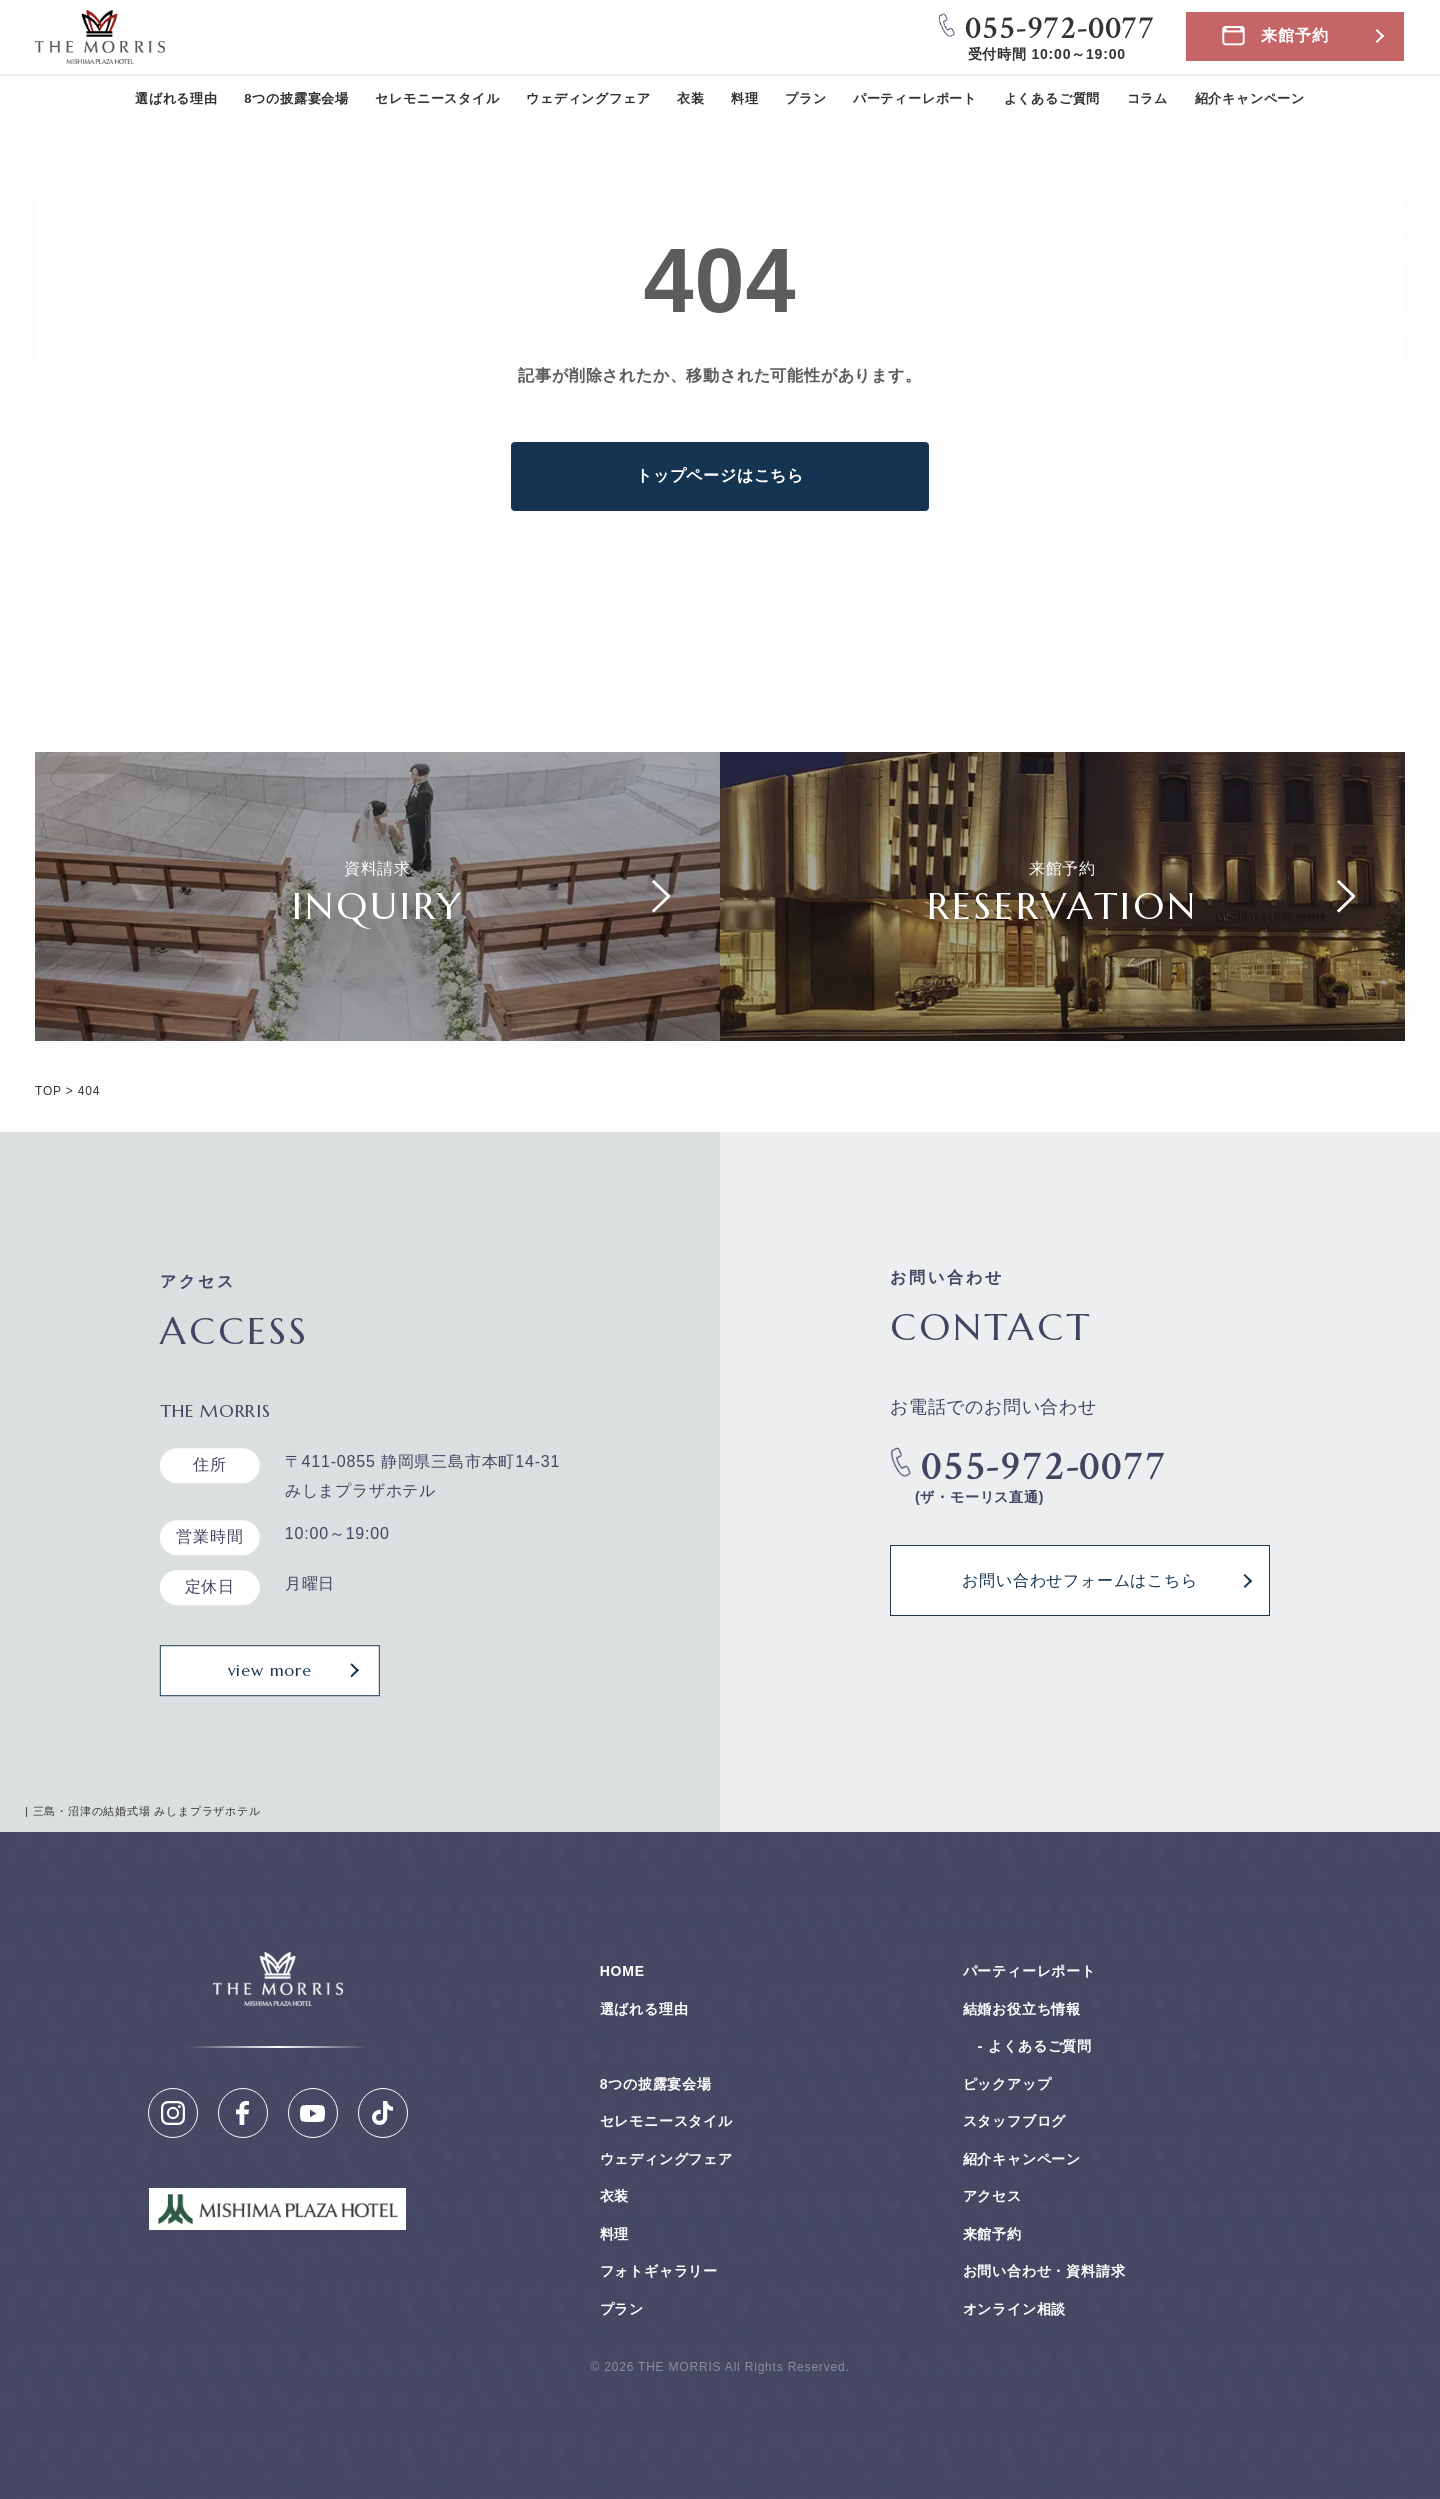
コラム (1147, 98)
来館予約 (1294, 35)
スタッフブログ (1015, 2121)
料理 (745, 98)
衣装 (691, 98)
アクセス (992, 2196)
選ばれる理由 (176, 98)
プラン (805, 98)
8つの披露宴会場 (296, 98)
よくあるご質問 (1052, 98)
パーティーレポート (915, 98)
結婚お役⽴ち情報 (1022, 2009)
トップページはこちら (720, 475)
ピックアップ (1007, 2084)
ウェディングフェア (588, 98)
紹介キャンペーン (1250, 98)
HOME (622, 1971)
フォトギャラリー (659, 2271)
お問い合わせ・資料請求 (1044, 2271)
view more (270, 1670)
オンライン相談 (1015, 2309)
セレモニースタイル (437, 98)
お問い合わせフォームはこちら (1079, 1580)
